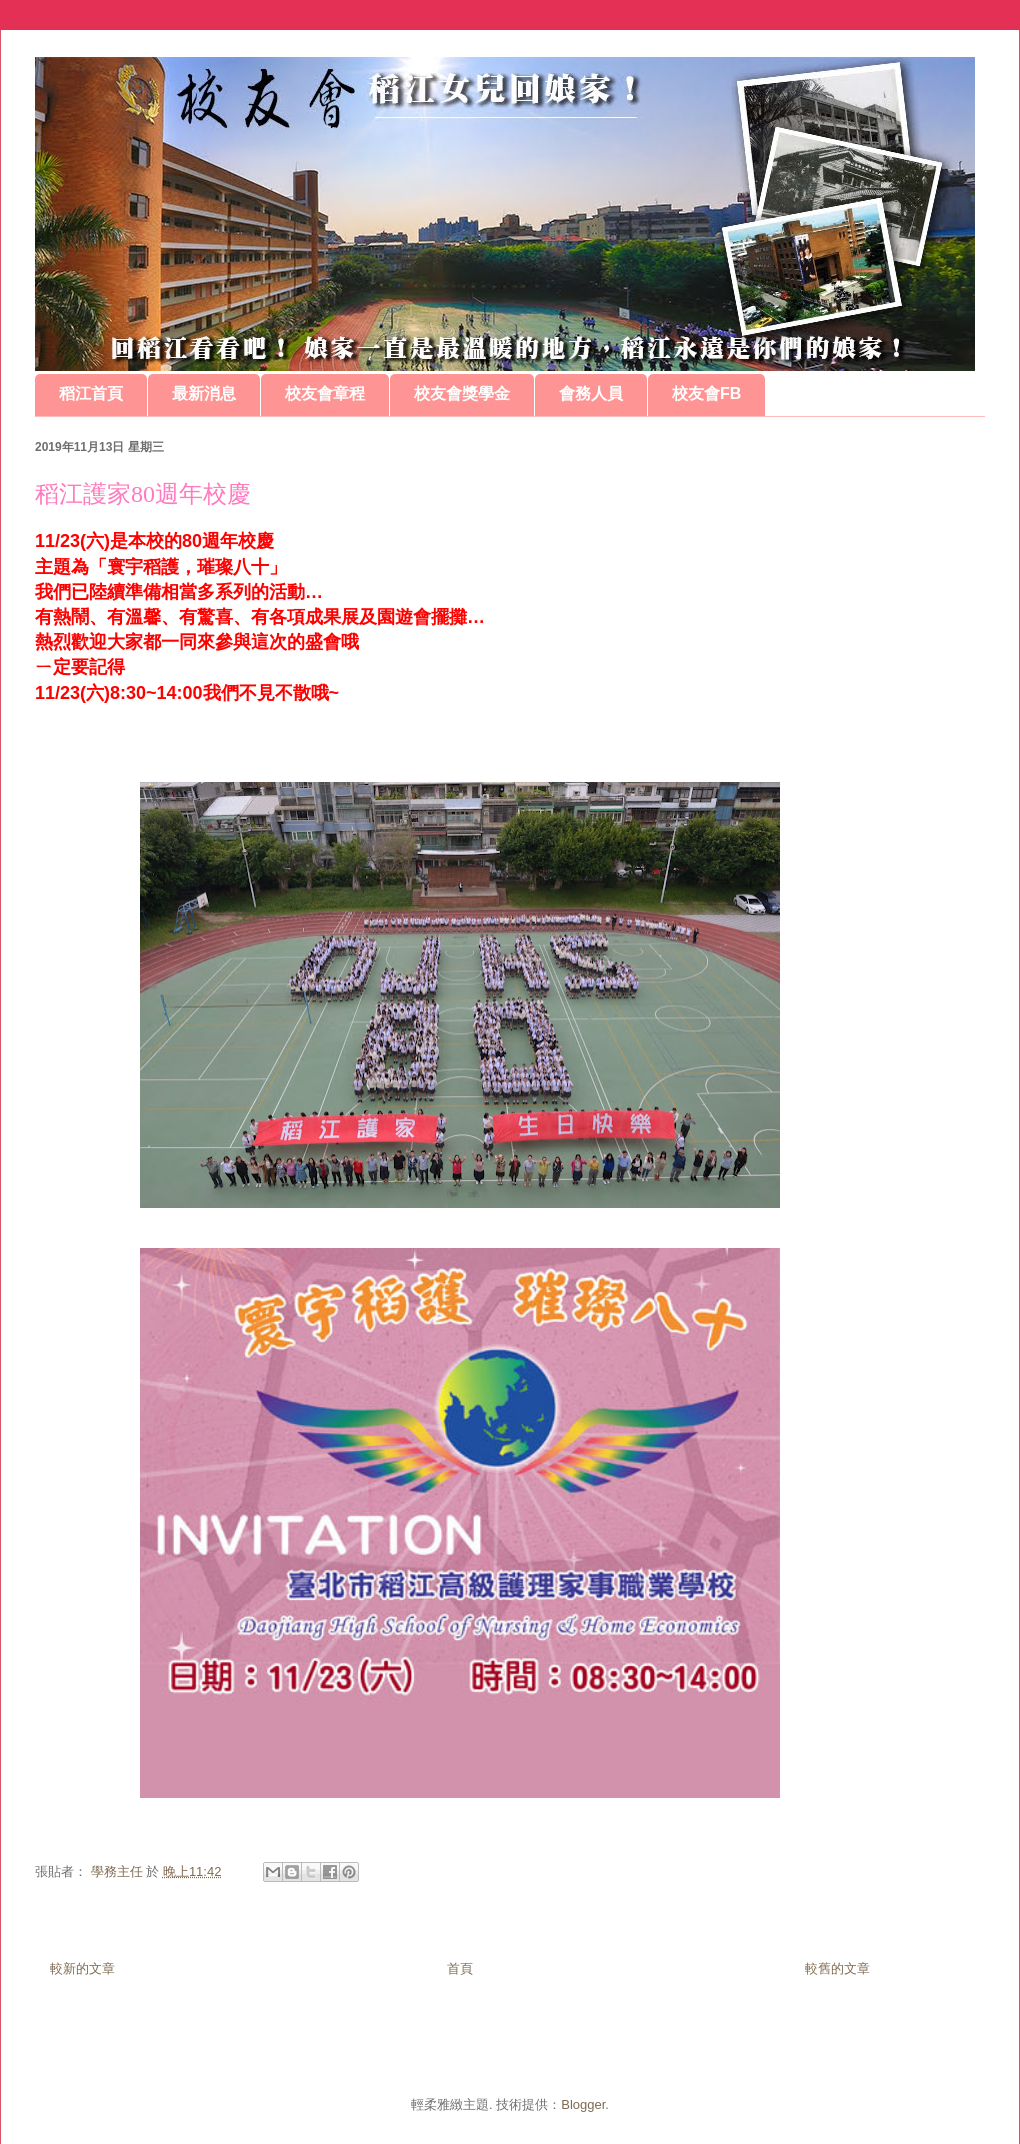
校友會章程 (325, 393)
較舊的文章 (837, 1968)
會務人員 (591, 393)
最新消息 (204, 393)
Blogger (583, 2104)
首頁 (460, 1968)
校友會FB (706, 393)
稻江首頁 (91, 393)
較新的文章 (82, 1968)
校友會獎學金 (462, 393)
